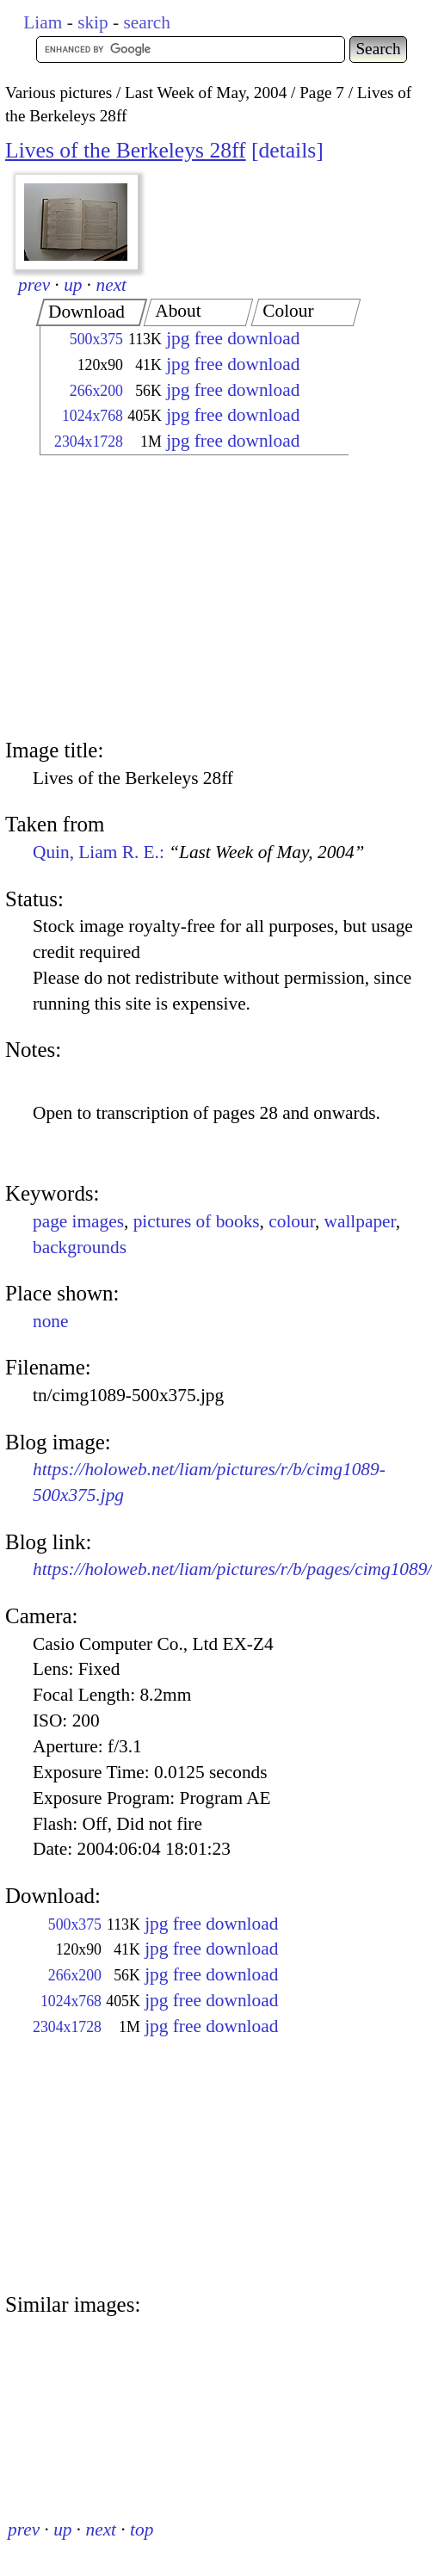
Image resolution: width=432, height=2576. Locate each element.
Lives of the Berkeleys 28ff (125, 150)
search (146, 22)
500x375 (96, 339)
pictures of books (196, 1221)
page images (78, 1221)
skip (92, 22)
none (50, 1321)
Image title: (54, 750)
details (287, 150)
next (111, 285)
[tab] (91, 312)
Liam (42, 22)
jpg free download (232, 338)
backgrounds (80, 1247)
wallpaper (360, 1221)
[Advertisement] (179, 599)
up (73, 285)
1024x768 (92, 415)
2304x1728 (88, 441)
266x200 (96, 390)
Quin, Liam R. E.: (198, 852)
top (141, 2529)
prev (34, 285)
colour (291, 1221)
